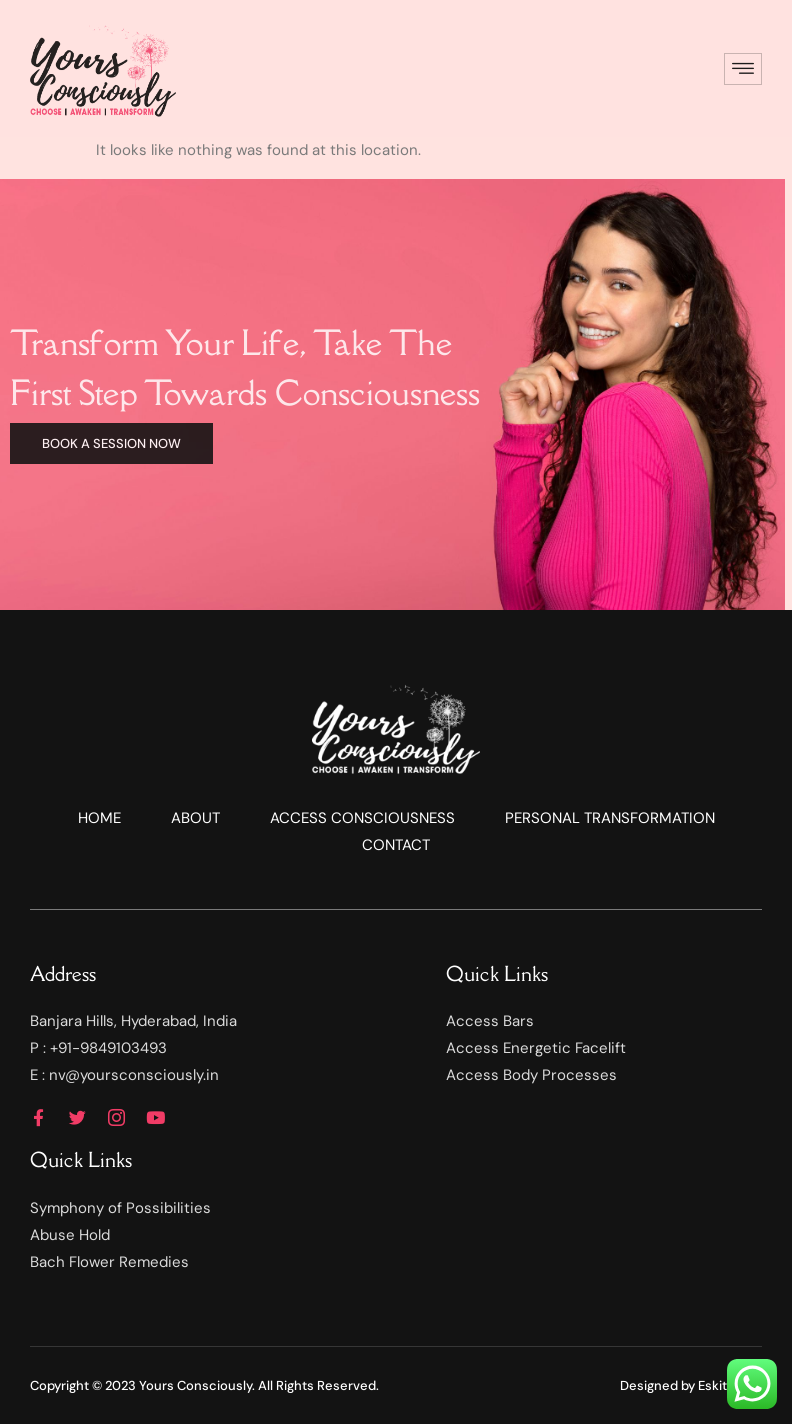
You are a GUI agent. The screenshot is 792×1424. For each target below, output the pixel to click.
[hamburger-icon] (743, 69)
